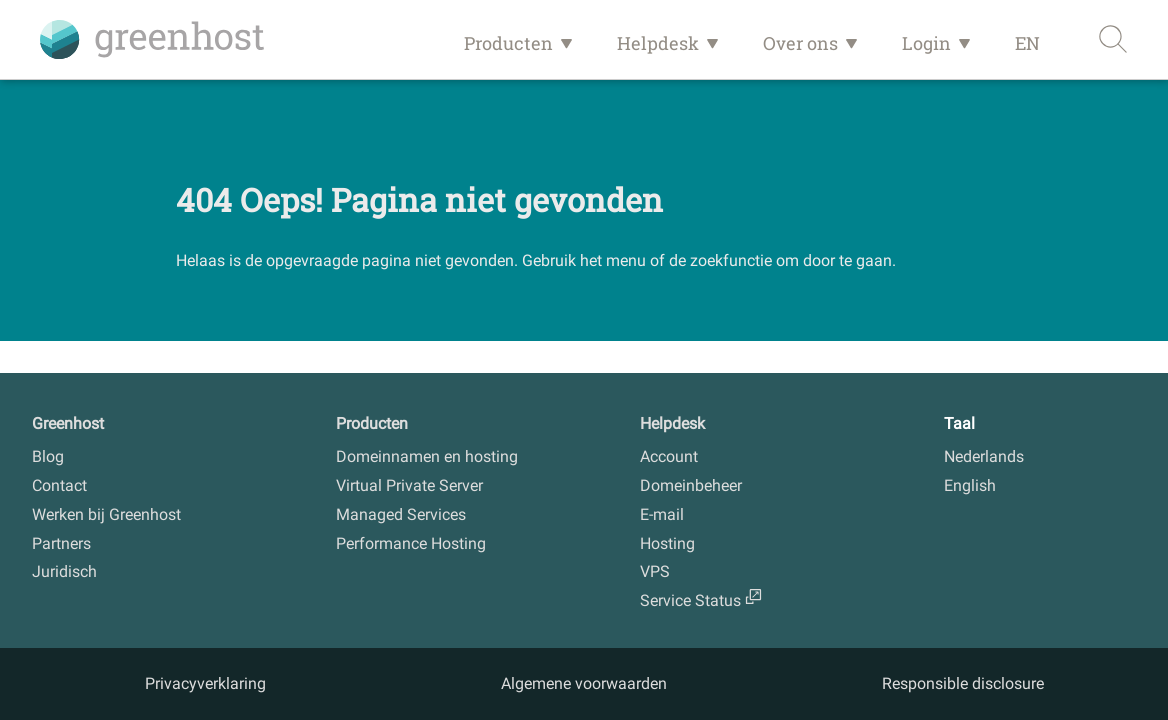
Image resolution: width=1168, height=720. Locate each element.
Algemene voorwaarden (584, 683)
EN (1027, 43)
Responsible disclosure (963, 683)
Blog (48, 456)
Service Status (690, 600)
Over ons (800, 43)
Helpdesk (658, 43)
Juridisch (64, 571)
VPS (655, 571)
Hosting (667, 543)
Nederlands (984, 456)
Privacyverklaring (205, 683)
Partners (61, 543)
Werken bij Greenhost (106, 514)
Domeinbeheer (691, 485)
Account (669, 456)
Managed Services (401, 514)
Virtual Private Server (409, 485)
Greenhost (68, 423)
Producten (508, 43)
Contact (59, 485)
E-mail (662, 514)
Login (926, 43)
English (970, 485)
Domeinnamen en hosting (427, 456)
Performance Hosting (411, 543)
